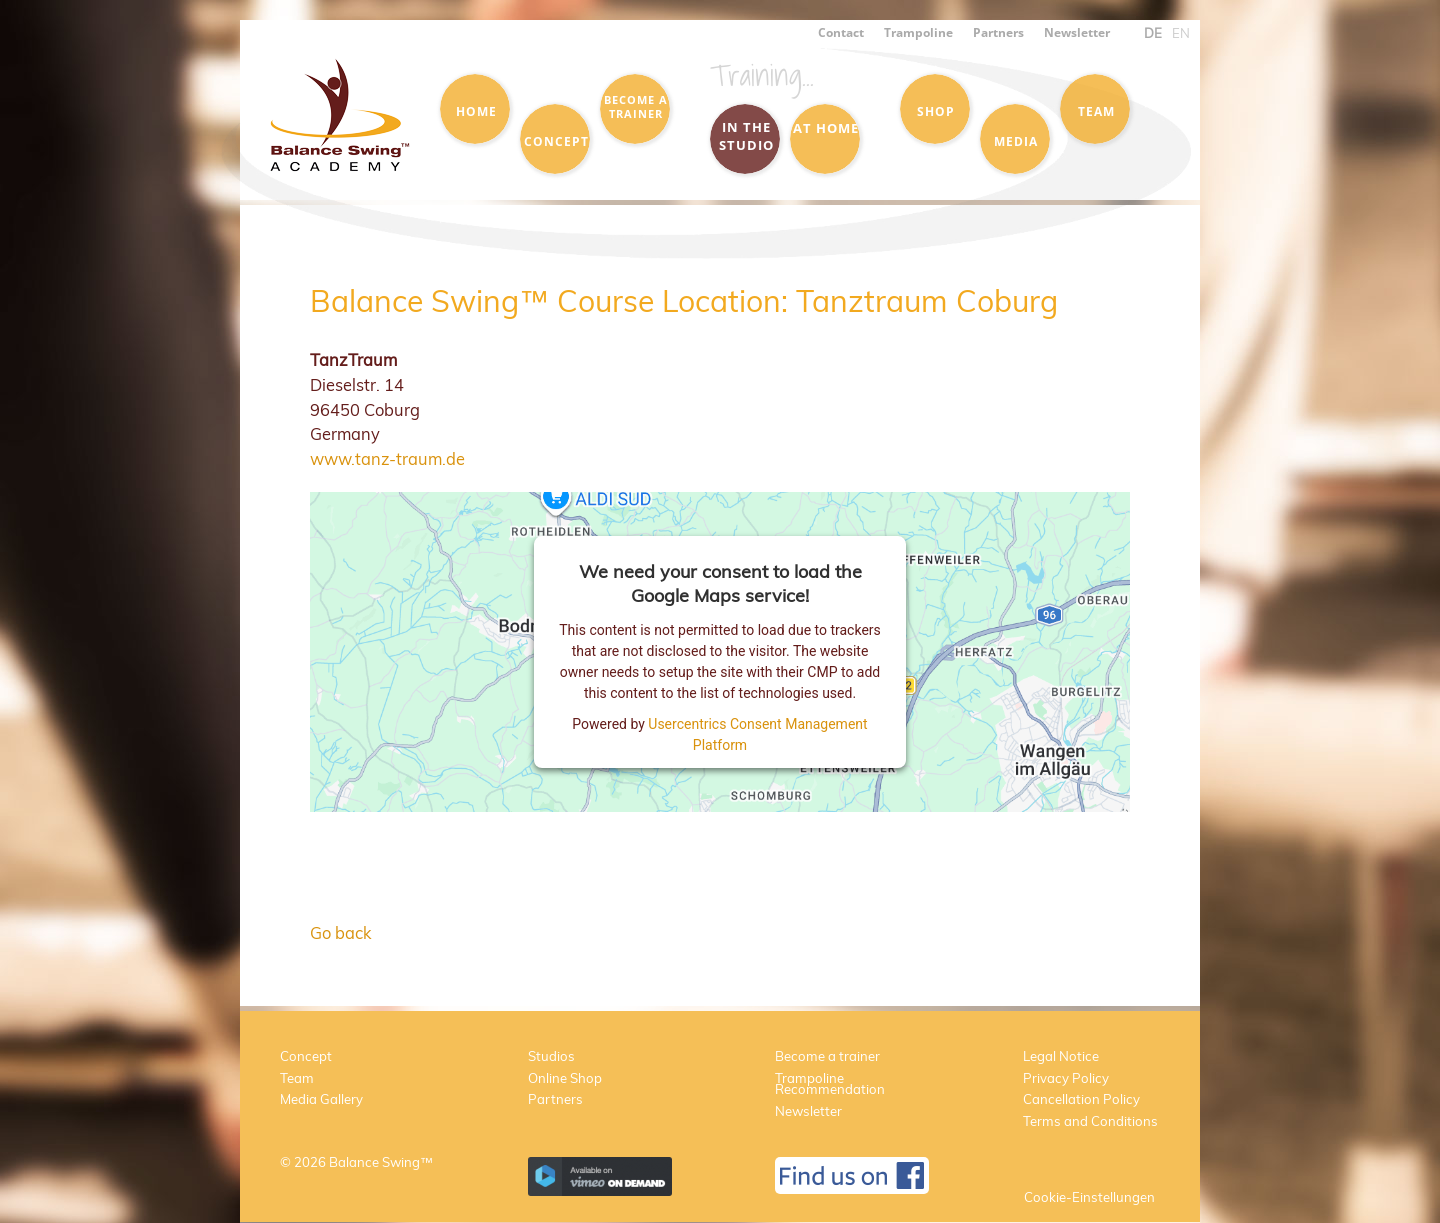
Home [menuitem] (476, 111)
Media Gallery (321, 1099)
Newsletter (808, 1111)
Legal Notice (1061, 1056)
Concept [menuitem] (556, 141)
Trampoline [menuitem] (918, 32)
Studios (551, 1056)
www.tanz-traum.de (387, 458)
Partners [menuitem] (998, 32)
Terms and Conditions (1090, 1121)
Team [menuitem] (1096, 111)
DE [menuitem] (1153, 33)
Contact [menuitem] (841, 32)
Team (297, 1078)
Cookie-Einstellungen (1089, 1197)
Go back (340, 932)
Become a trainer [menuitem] (636, 107)
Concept (306, 1056)
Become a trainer (827, 1056)
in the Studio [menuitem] (746, 136)
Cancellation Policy (1081, 1099)
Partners (555, 1099)
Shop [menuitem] (936, 111)
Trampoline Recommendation (830, 1084)
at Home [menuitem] (826, 128)
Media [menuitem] (1016, 141)
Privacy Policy (1066, 1078)
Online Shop (565, 1078)
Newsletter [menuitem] (1077, 32)
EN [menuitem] (1181, 33)
